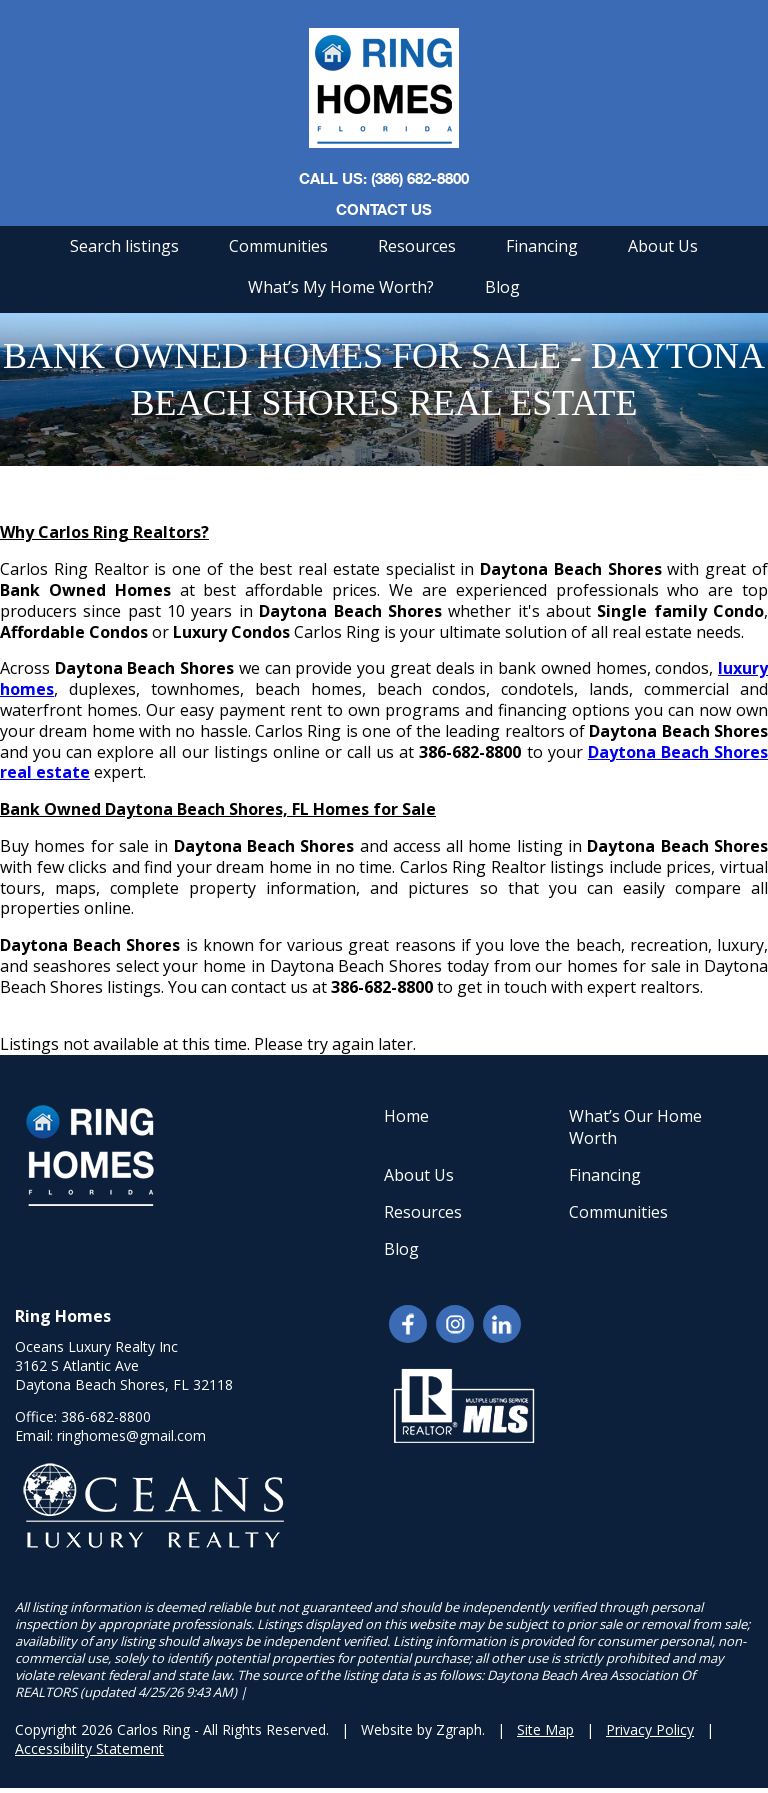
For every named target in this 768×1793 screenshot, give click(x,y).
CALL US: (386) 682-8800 (384, 178)
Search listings (124, 246)
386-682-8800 (106, 1416)
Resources (417, 246)
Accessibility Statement (89, 1748)
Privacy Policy (650, 1729)
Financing (542, 246)
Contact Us (384, 209)
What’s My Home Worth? (341, 287)
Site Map (545, 1729)
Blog (502, 287)
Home (406, 1116)
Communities (278, 246)
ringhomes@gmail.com (131, 1435)
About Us (663, 246)
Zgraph (459, 1729)
